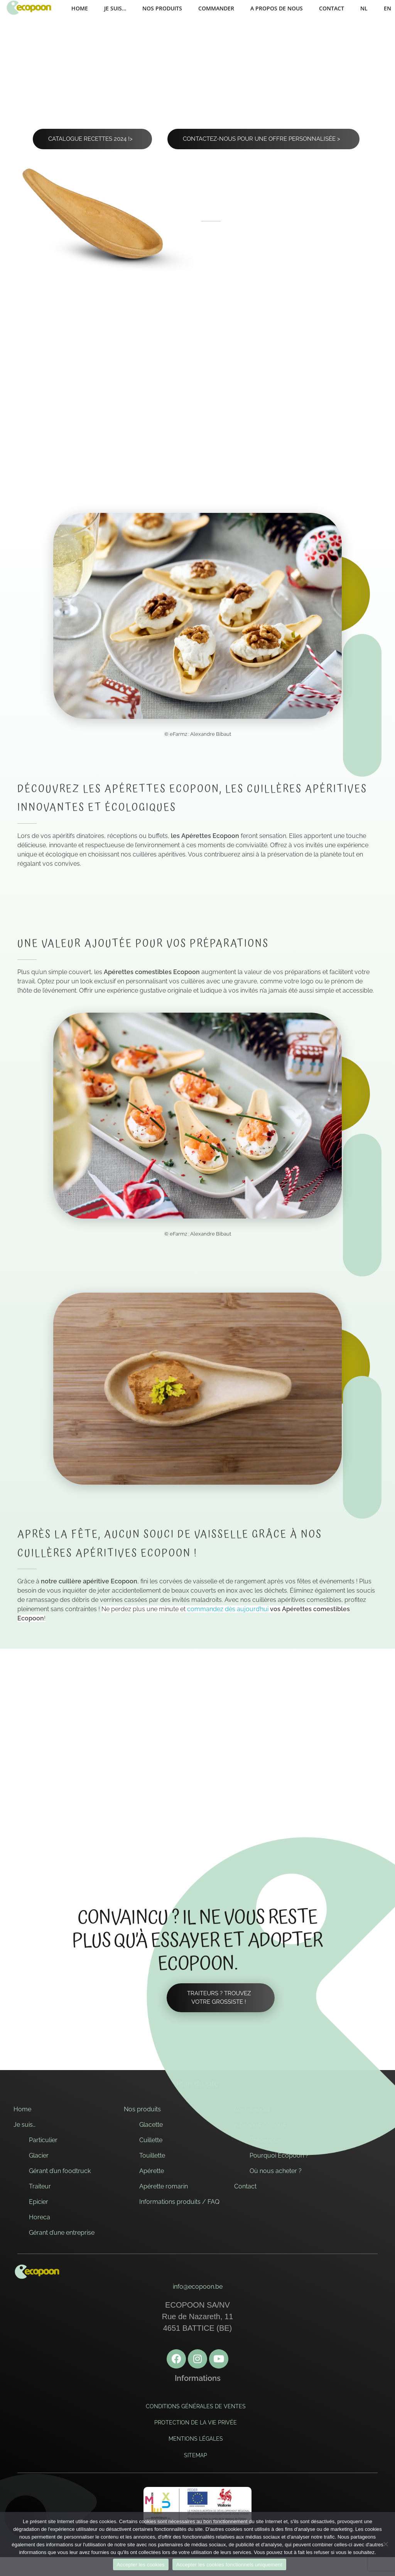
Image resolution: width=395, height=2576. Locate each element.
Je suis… (24, 2125)
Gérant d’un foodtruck (60, 2172)
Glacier (39, 2156)
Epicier (38, 2203)
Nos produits (142, 2110)
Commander (252, 2110)
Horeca (39, 2218)
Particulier (43, 2141)
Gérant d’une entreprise (62, 2233)
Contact (245, 2187)
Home (22, 2110)
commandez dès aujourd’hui (227, 1610)
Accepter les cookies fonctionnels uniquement (229, 2565)
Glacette (151, 2125)
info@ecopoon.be (198, 2287)
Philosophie (266, 2141)
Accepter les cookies (141, 2565)
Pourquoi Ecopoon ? (279, 2156)
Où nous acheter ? (276, 2172)
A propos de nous (259, 2125)
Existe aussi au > (257, 404)
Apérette (151, 2172)
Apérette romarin (163, 2187)
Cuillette (150, 2141)
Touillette (152, 2156)
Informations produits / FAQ (179, 2203)
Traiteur (40, 2187)
